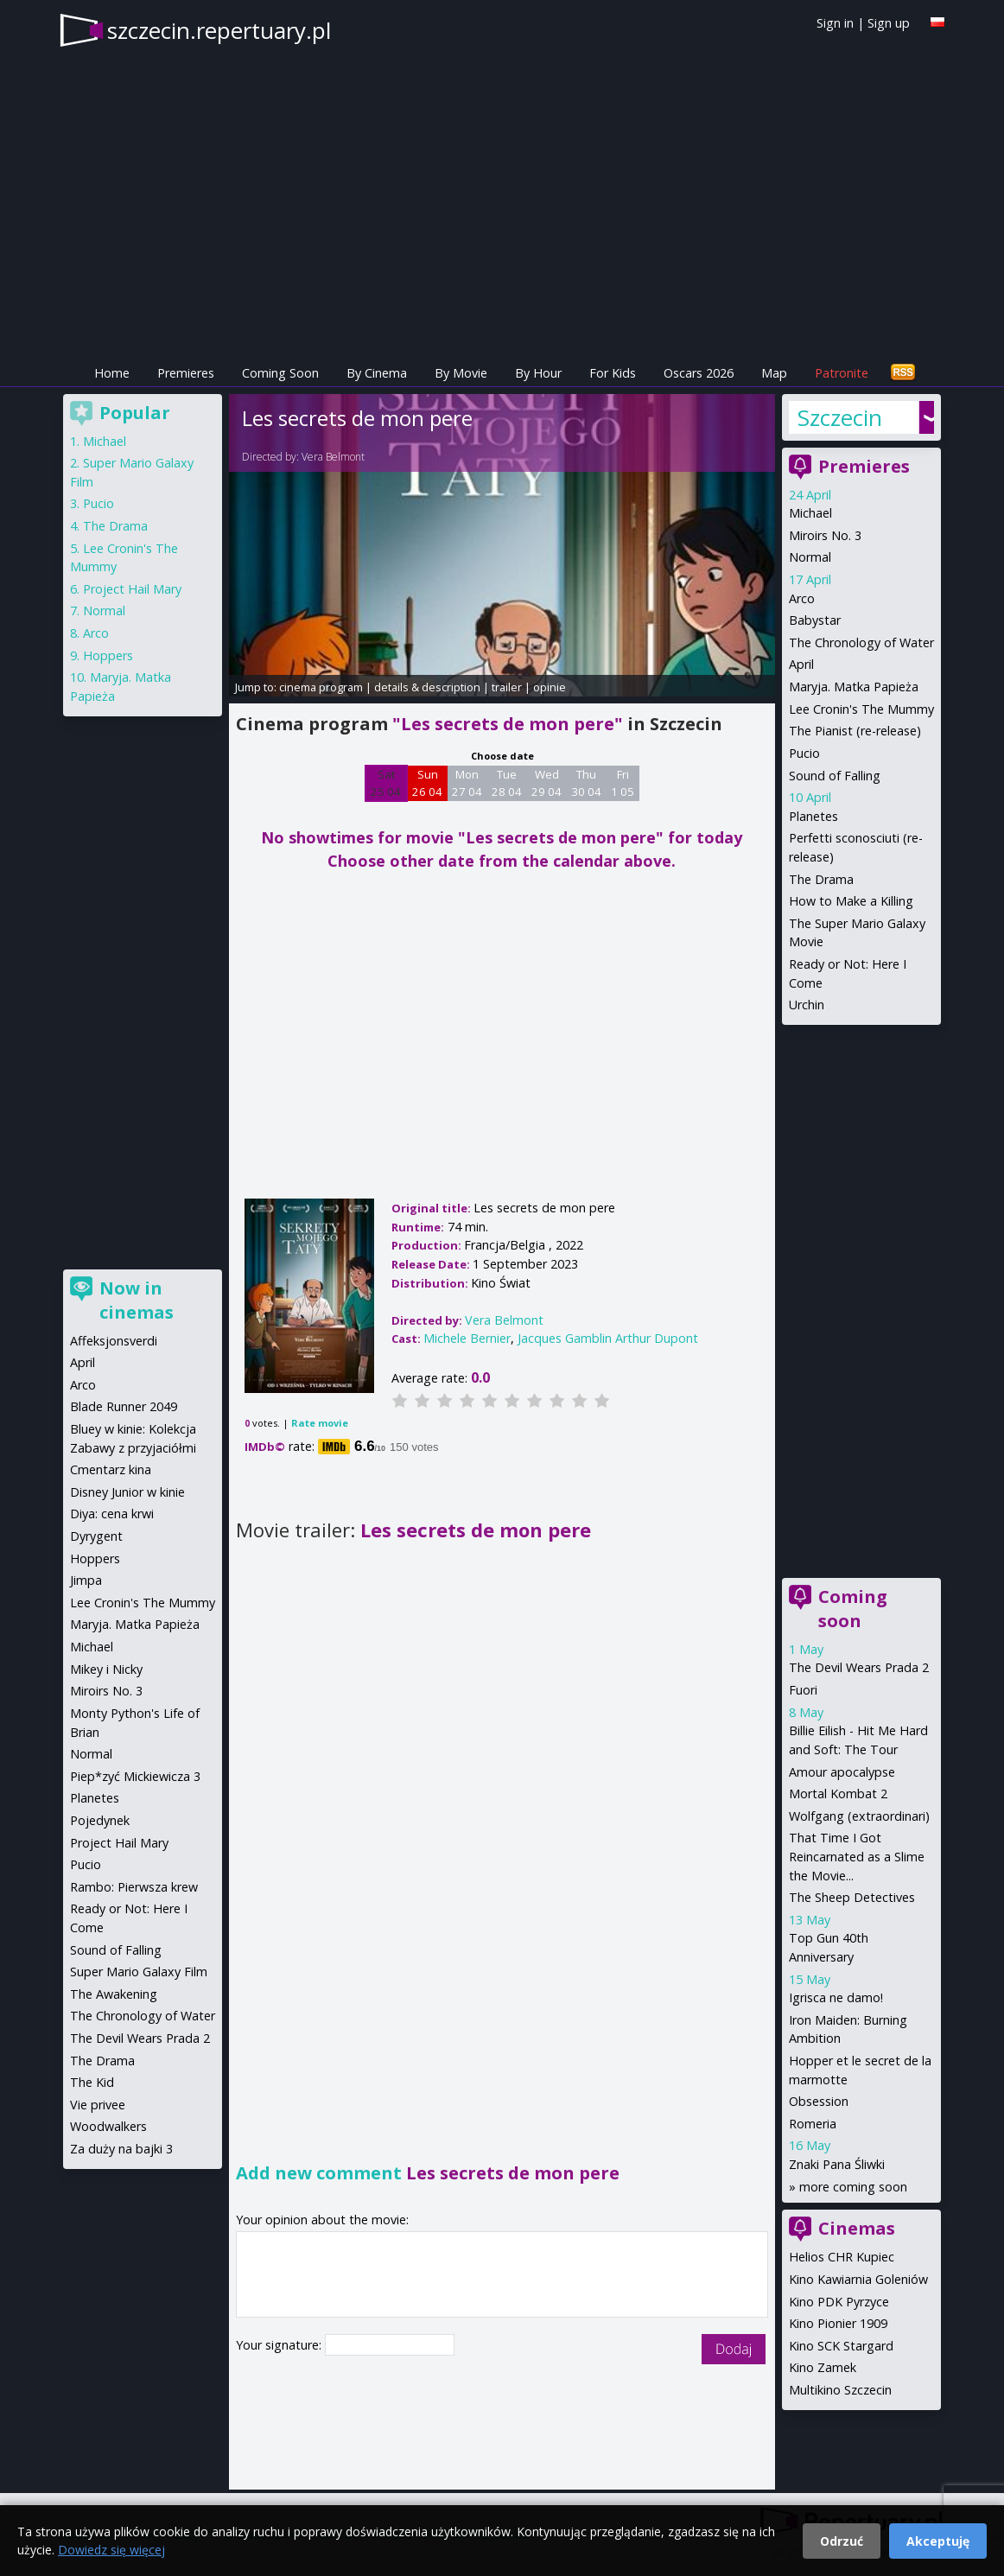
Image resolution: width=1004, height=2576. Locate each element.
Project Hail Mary (132, 589)
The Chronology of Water (861, 642)
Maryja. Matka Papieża (853, 686)
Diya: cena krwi (112, 1513)
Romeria (812, 2123)
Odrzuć (841, 2541)
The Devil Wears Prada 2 (859, 1667)
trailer (507, 687)
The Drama (821, 879)
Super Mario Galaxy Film (138, 1971)
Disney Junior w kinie (127, 1492)
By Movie (461, 373)
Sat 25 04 (386, 782)
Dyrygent (96, 1536)
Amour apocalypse (842, 1772)
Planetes (813, 816)
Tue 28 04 (507, 782)
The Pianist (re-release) (855, 730)
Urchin (806, 1004)
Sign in (835, 23)
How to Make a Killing (851, 901)
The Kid (92, 2082)
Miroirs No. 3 (825, 535)
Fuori (803, 1690)
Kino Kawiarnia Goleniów (858, 2279)
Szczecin (839, 417)
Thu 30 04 (586, 782)
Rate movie (319, 1422)
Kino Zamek (822, 2367)
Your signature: (280, 2345)
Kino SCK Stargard (841, 2345)
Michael (810, 513)
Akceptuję (937, 2541)
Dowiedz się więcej (111, 2549)
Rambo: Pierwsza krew (134, 1887)
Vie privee (97, 2104)
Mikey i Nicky (106, 1669)
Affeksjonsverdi (113, 1341)
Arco (802, 598)
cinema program (321, 687)
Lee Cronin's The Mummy (861, 709)
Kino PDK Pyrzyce (839, 2301)
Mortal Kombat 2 (838, 1793)
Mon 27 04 (467, 782)
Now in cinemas (136, 1300)
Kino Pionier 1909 (838, 2323)
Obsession (818, 2101)
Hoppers (108, 655)
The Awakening (113, 1994)
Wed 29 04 (546, 782)
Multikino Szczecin (840, 2390)
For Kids (612, 373)
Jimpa (86, 1580)
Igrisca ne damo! (836, 1997)
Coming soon (852, 1608)
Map (774, 373)
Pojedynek (100, 1820)
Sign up (888, 23)
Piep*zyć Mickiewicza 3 (135, 1776)
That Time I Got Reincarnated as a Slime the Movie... (857, 1856)
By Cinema (376, 373)
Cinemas (856, 2228)
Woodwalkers (108, 2126)
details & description (427, 687)
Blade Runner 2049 (123, 1406)
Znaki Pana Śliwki (837, 2164)
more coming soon (853, 2186)
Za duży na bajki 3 (121, 2148)
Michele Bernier (467, 1338)
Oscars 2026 (699, 373)
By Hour (538, 373)
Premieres (185, 373)
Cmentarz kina (110, 1469)
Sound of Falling (834, 775)
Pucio (804, 753)
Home (112, 373)
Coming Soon (280, 373)
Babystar (815, 620)
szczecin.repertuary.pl (219, 30)
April (801, 664)
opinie (549, 687)
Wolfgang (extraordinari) (859, 1816)
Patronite (841, 373)
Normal (810, 557)
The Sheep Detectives (852, 1897)
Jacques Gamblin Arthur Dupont (608, 1338)
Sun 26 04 (427, 782)
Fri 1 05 (622, 782)
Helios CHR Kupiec (841, 2256)
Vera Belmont (333, 456)
